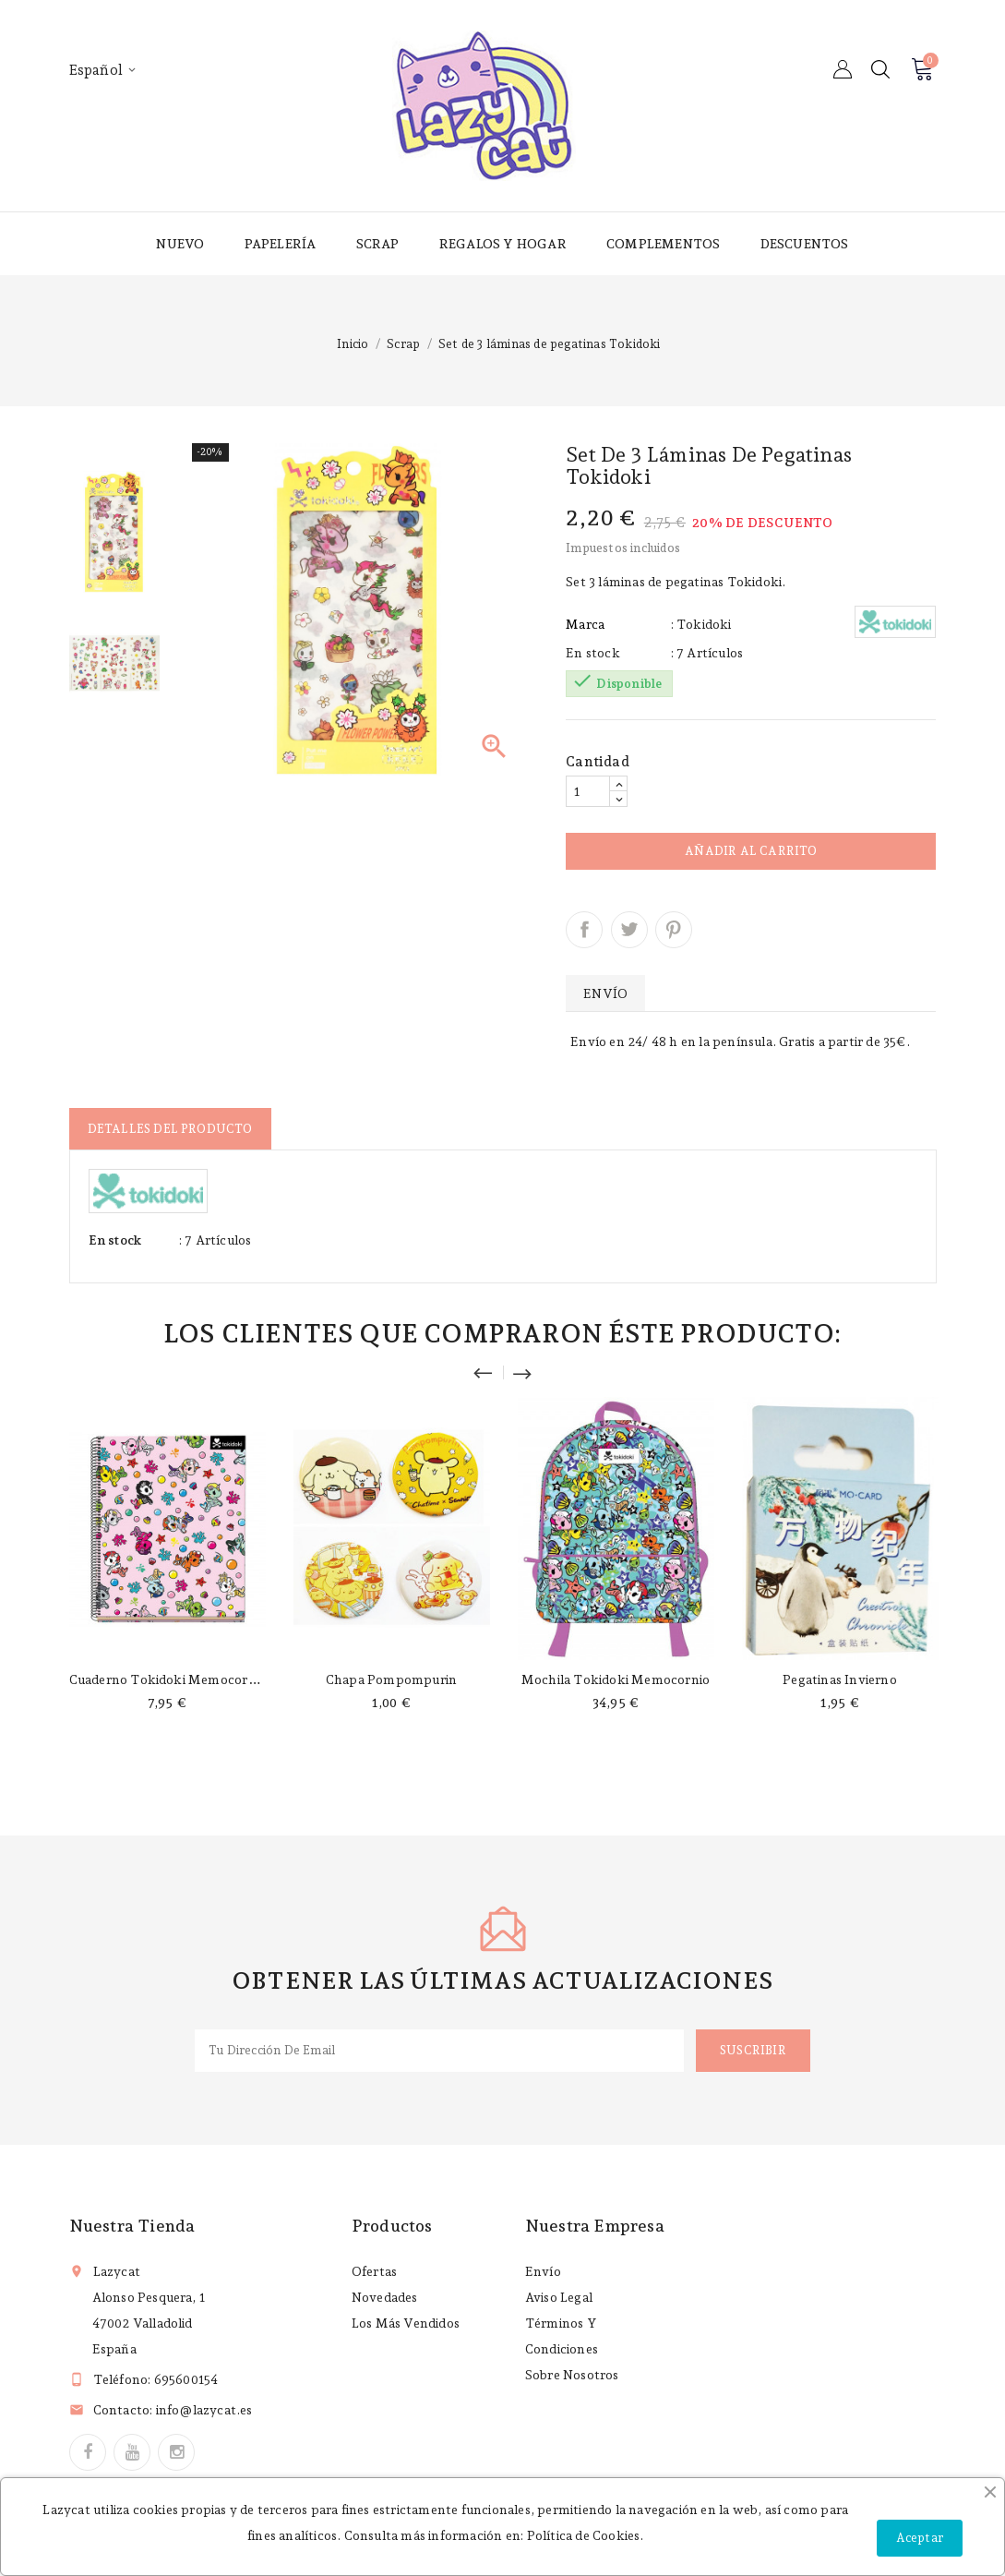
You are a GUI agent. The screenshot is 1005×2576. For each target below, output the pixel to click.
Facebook (87, 2452)
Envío (543, 2271)
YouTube (132, 2452)
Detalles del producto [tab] (170, 1129)
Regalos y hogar (503, 243)
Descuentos (804, 243)
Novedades (385, 2297)
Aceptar (919, 2538)
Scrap (378, 243)
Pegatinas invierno (840, 1679)
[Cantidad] (588, 791)
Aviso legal (558, 2297)
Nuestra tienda (132, 2225)
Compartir (584, 929)
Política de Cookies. (585, 2535)
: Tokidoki (701, 624)
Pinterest (673, 929)
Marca (585, 624)
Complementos (663, 243)
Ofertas (374, 2271)
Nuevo (180, 243)
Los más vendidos (406, 2323)
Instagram (176, 2452)
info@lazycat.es (204, 2409)
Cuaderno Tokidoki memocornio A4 (178, 1679)
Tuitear (629, 929)
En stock (593, 652)
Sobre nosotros (572, 2374)
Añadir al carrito (751, 851)
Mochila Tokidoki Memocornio (615, 1679)
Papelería (281, 243)
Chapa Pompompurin (391, 1679)
